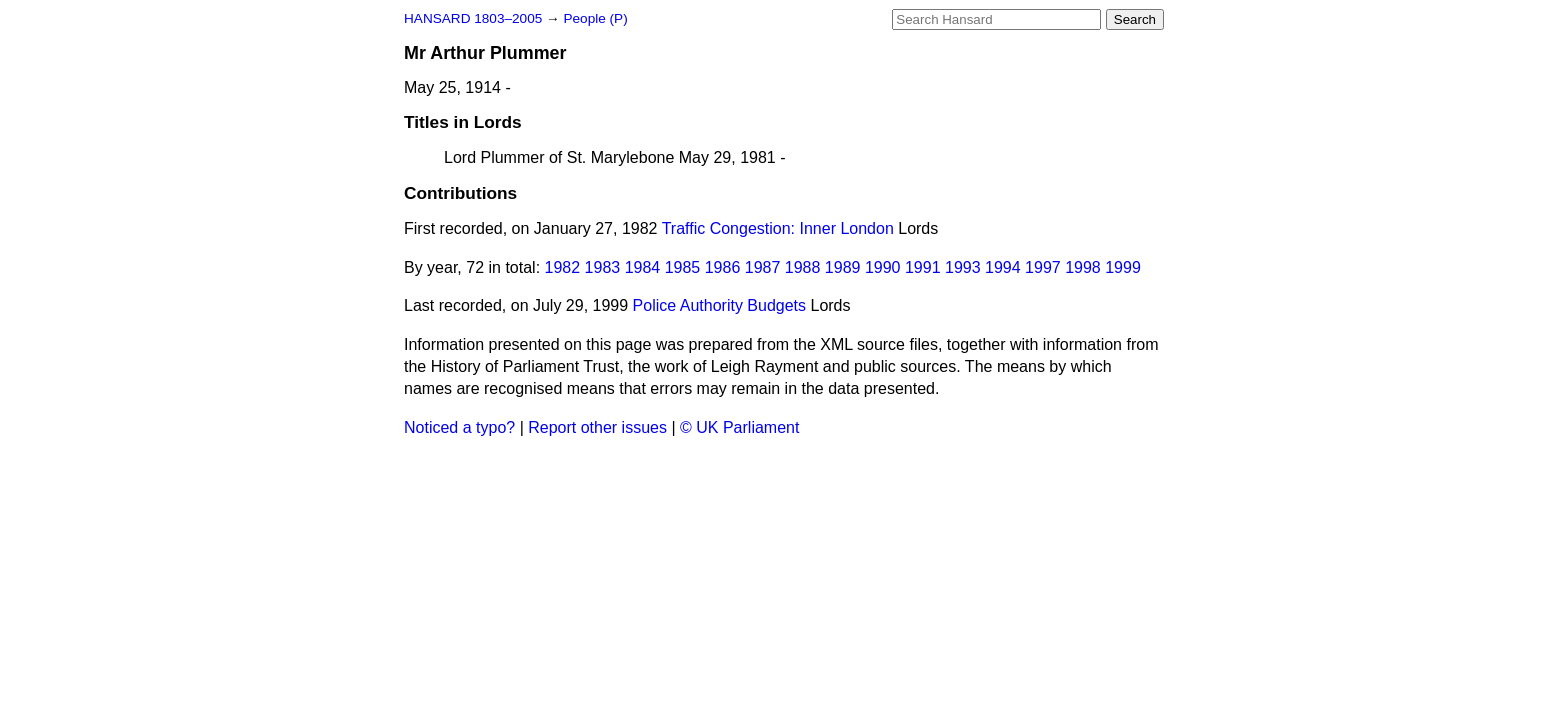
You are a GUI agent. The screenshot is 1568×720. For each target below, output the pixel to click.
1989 (843, 267)
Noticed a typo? (459, 427)
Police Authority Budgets (719, 305)
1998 (1083, 267)
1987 (763, 267)
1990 (883, 267)
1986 (723, 267)
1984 (643, 267)
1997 (1043, 267)
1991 (923, 267)
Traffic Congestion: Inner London (778, 228)
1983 (603, 267)
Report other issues (597, 427)
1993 (963, 267)
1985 (683, 267)
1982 (563, 267)
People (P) (595, 18)
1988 (803, 267)
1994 (1003, 267)
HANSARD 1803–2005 (473, 18)
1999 (1123, 267)
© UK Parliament (739, 427)
